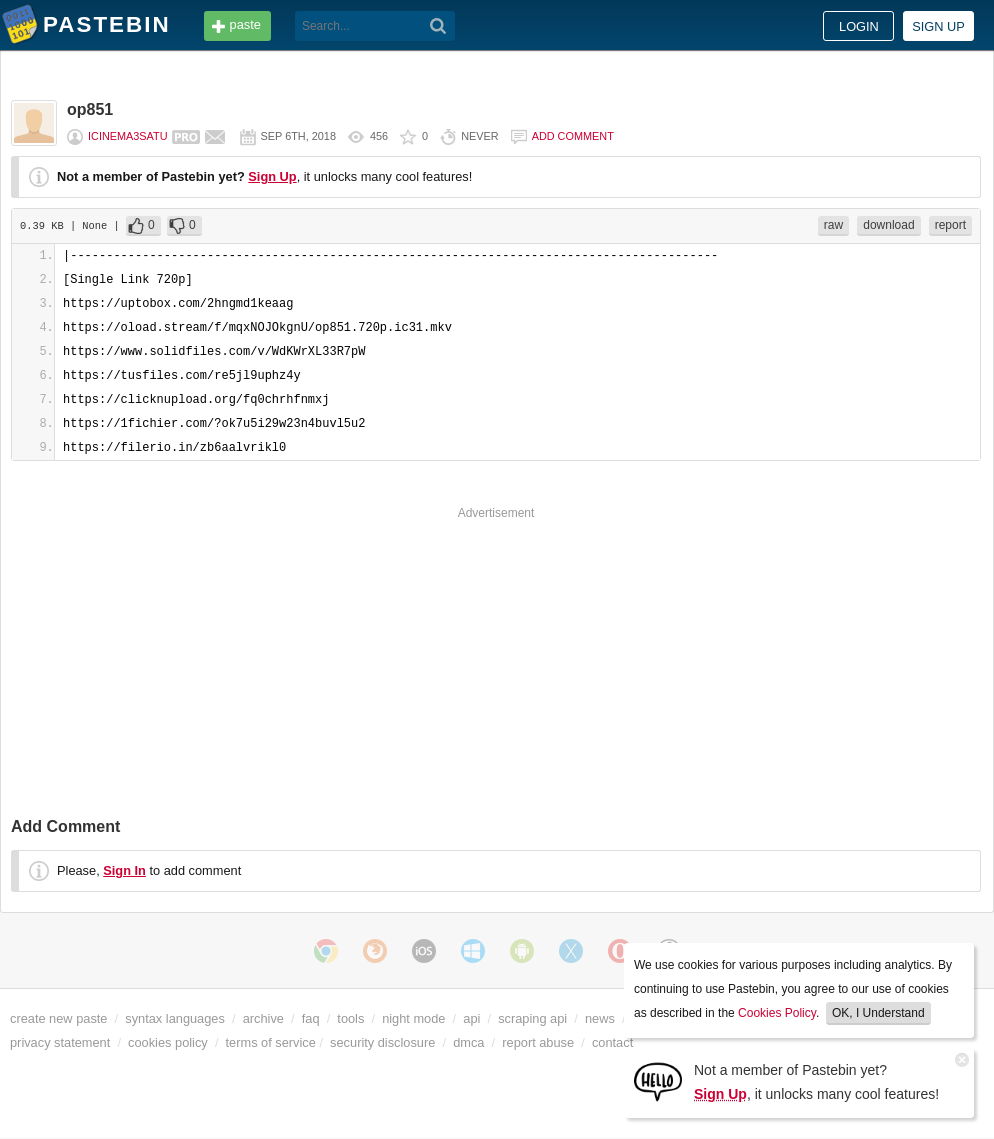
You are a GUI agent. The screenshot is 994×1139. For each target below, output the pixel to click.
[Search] (438, 26)
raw (833, 225)
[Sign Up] (658, 1080)
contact (612, 1042)
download (888, 225)
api (471, 1018)
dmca (468, 1042)
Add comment (573, 136)
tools (350, 1018)
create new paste (58, 1018)
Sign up (938, 26)
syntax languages (175, 1018)
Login (859, 26)
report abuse (538, 1042)
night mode (413, 1018)
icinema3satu (128, 136)
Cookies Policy (777, 1013)
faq (311, 1018)
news (600, 1018)
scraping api (532, 1018)
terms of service (271, 1042)
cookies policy (168, 1042)
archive (263, 1018)
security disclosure (382, 1042)
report (950, 225)
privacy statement (60, 1042)
